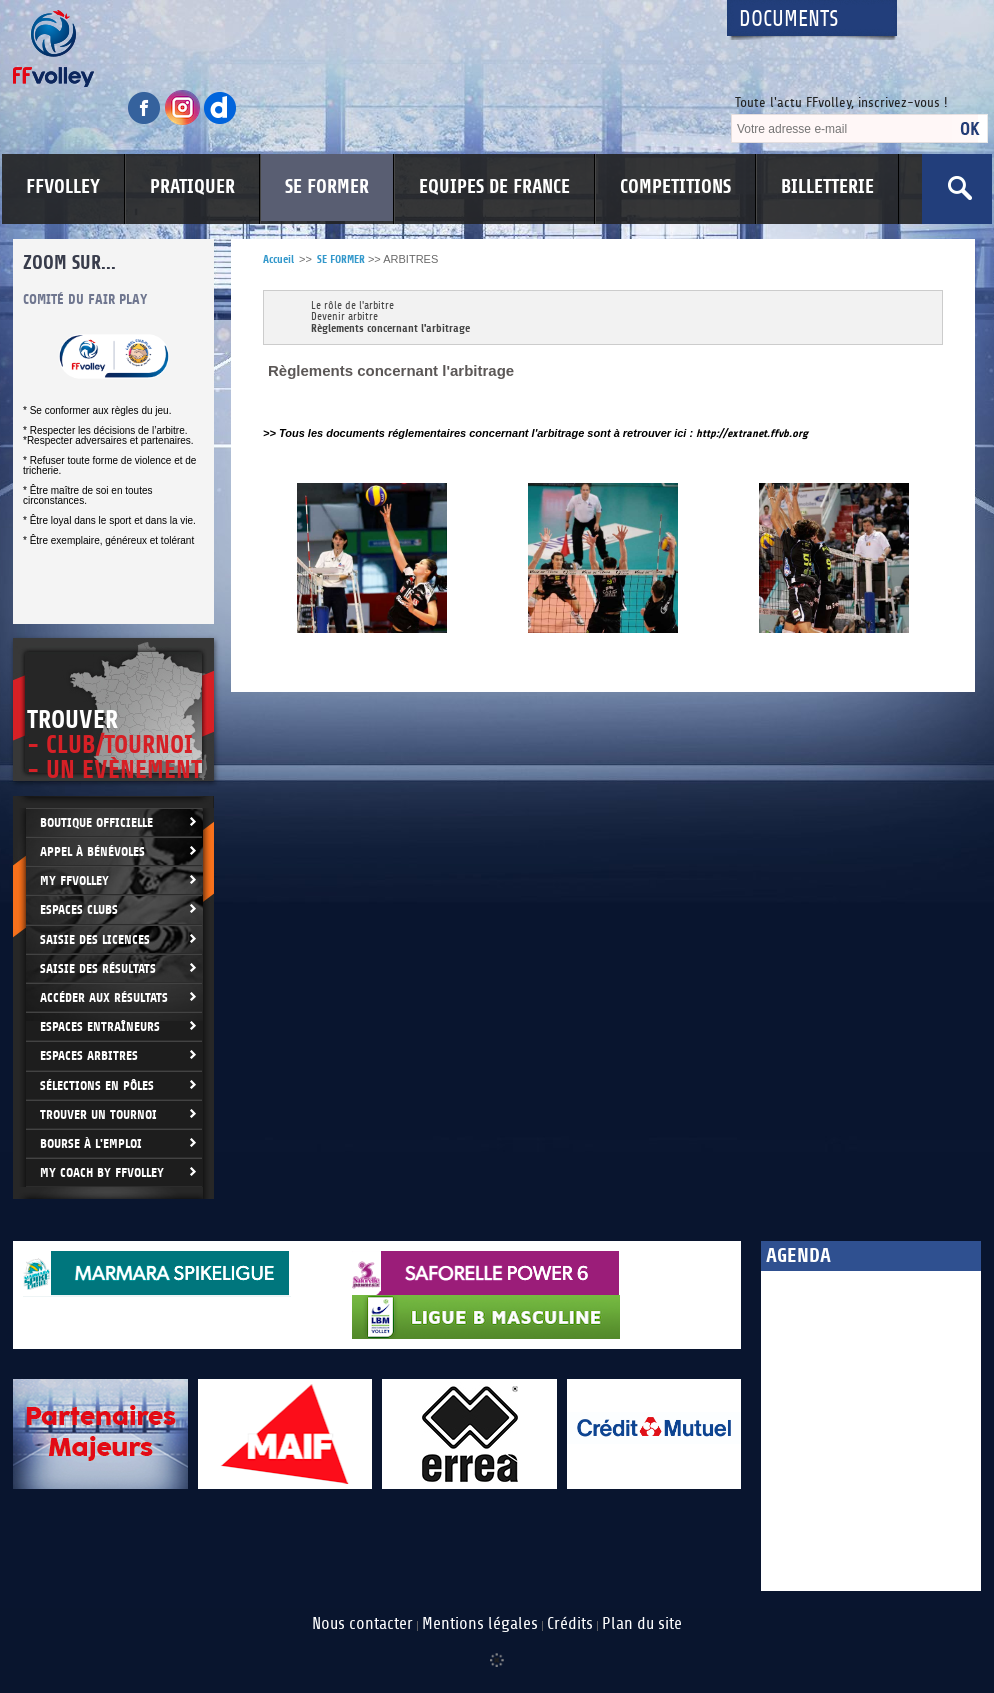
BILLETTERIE (827, 187)
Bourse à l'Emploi (91, 1143)
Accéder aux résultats (104, 997)
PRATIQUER (192, 187)
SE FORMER (327, 187)
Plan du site (642, 1624)
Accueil (278, 259)
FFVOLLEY (63, 187)
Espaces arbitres (89, 1055)
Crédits (570, 1624)
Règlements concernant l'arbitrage (390, 328)
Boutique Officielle (96, 822)
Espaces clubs (79, 909)
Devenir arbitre (344, 317)
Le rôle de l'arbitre (352, 306)
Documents (789, 19)
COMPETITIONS (675, 187)
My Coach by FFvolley (102, 1172)
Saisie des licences (95, 939)
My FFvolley (74, 880)
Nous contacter (362, 1624)
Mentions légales (480, 1624)
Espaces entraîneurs (100, 1026)
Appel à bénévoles (92, 851)
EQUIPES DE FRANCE (494, 187)
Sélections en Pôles (97, 1085)
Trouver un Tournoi (98, 1114)
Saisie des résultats (98, 968)
